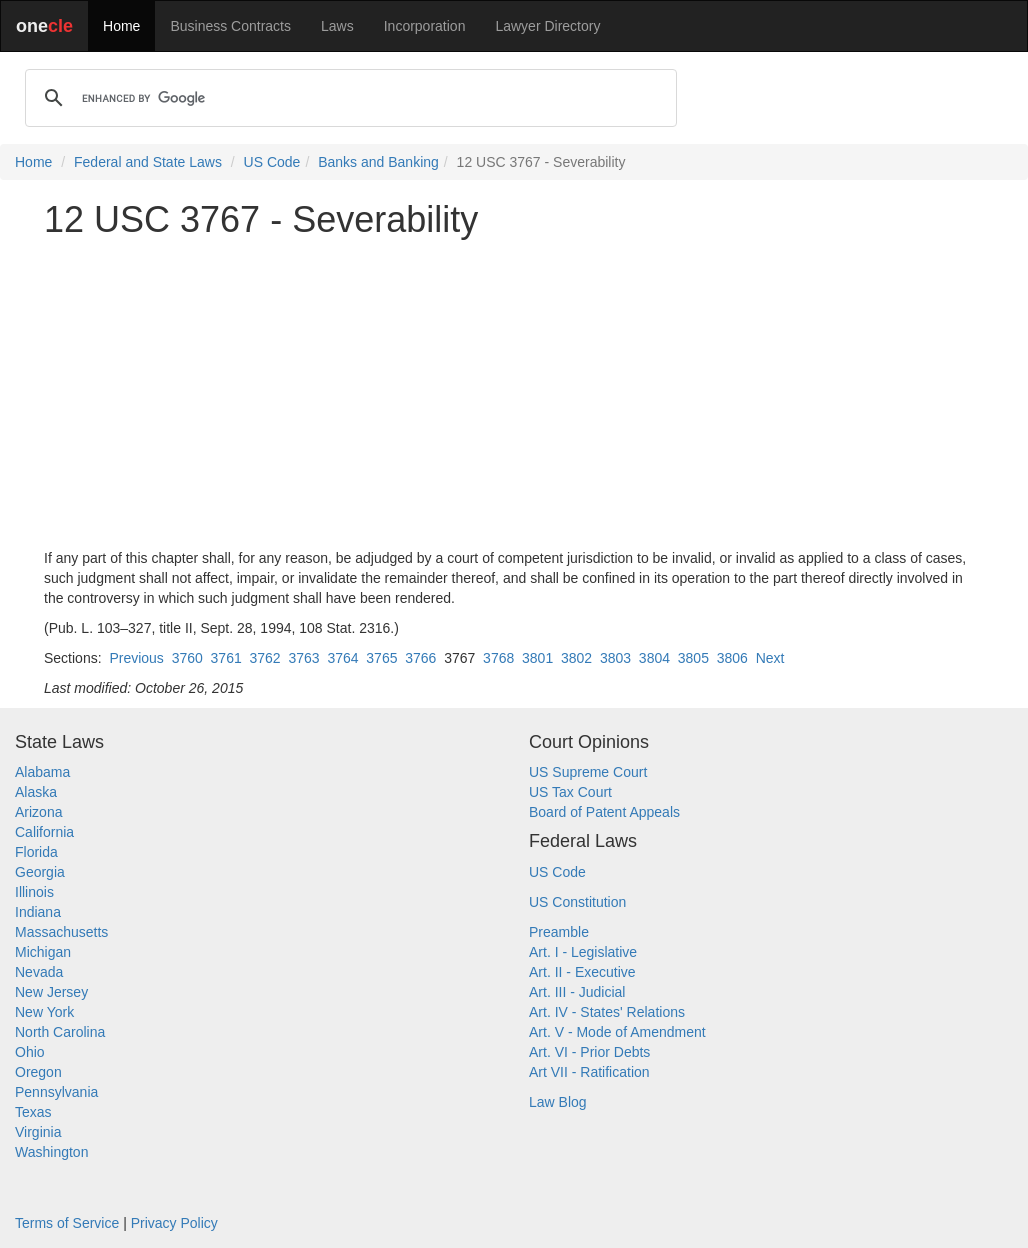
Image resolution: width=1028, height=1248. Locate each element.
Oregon (38, 1072)
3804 (654, 658)
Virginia (38, 1132)
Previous (136, 658)
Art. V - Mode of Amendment (617, 1032)
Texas (33, 1112)
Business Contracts (230, 26)
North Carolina (60, 1032)
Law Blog (558, 1102)
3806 (732, 658)
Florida (36, 852)
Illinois (34, 892)
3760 (187, 658)
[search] (348, 98)
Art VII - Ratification (589, 1072)
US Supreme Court (588, 772)
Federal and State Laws (148, 162)
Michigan (43, 952)
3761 (226, 658)
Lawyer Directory (547, 26)
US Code (272, 162)
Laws (337, 26)
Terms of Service (67, 1223)
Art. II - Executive (582, 972)
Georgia (40, 872)
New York (44, 1012)
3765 (381, 658)
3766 (420, 658)
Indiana (38, 912)
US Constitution (577, 902)
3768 (498, 658)
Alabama (42, 772)
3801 (537, 658)
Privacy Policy (174, 1223)
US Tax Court (570, 792)
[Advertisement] (514, 394)
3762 (265, 658)
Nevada (39, 972)
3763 (303, 658)
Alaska (36, 792)
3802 (576, 658)
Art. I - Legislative (583, 952)
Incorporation (425, 26)
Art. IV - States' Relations (607, 1012)
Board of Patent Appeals (604, 812)
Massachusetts (61, 932)
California (44, 832)
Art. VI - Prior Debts (589, 1052)
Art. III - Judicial (577, 992)
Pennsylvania (56, 1092)
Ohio (30, 1052)
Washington (51, 1152)
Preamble (559, 932)
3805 (693, 658)
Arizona (38, 812)
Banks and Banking (378, 162)
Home (121, 26)
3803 (615, 658)
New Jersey (51, 992)
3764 (342, 658)
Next (770, 658)
